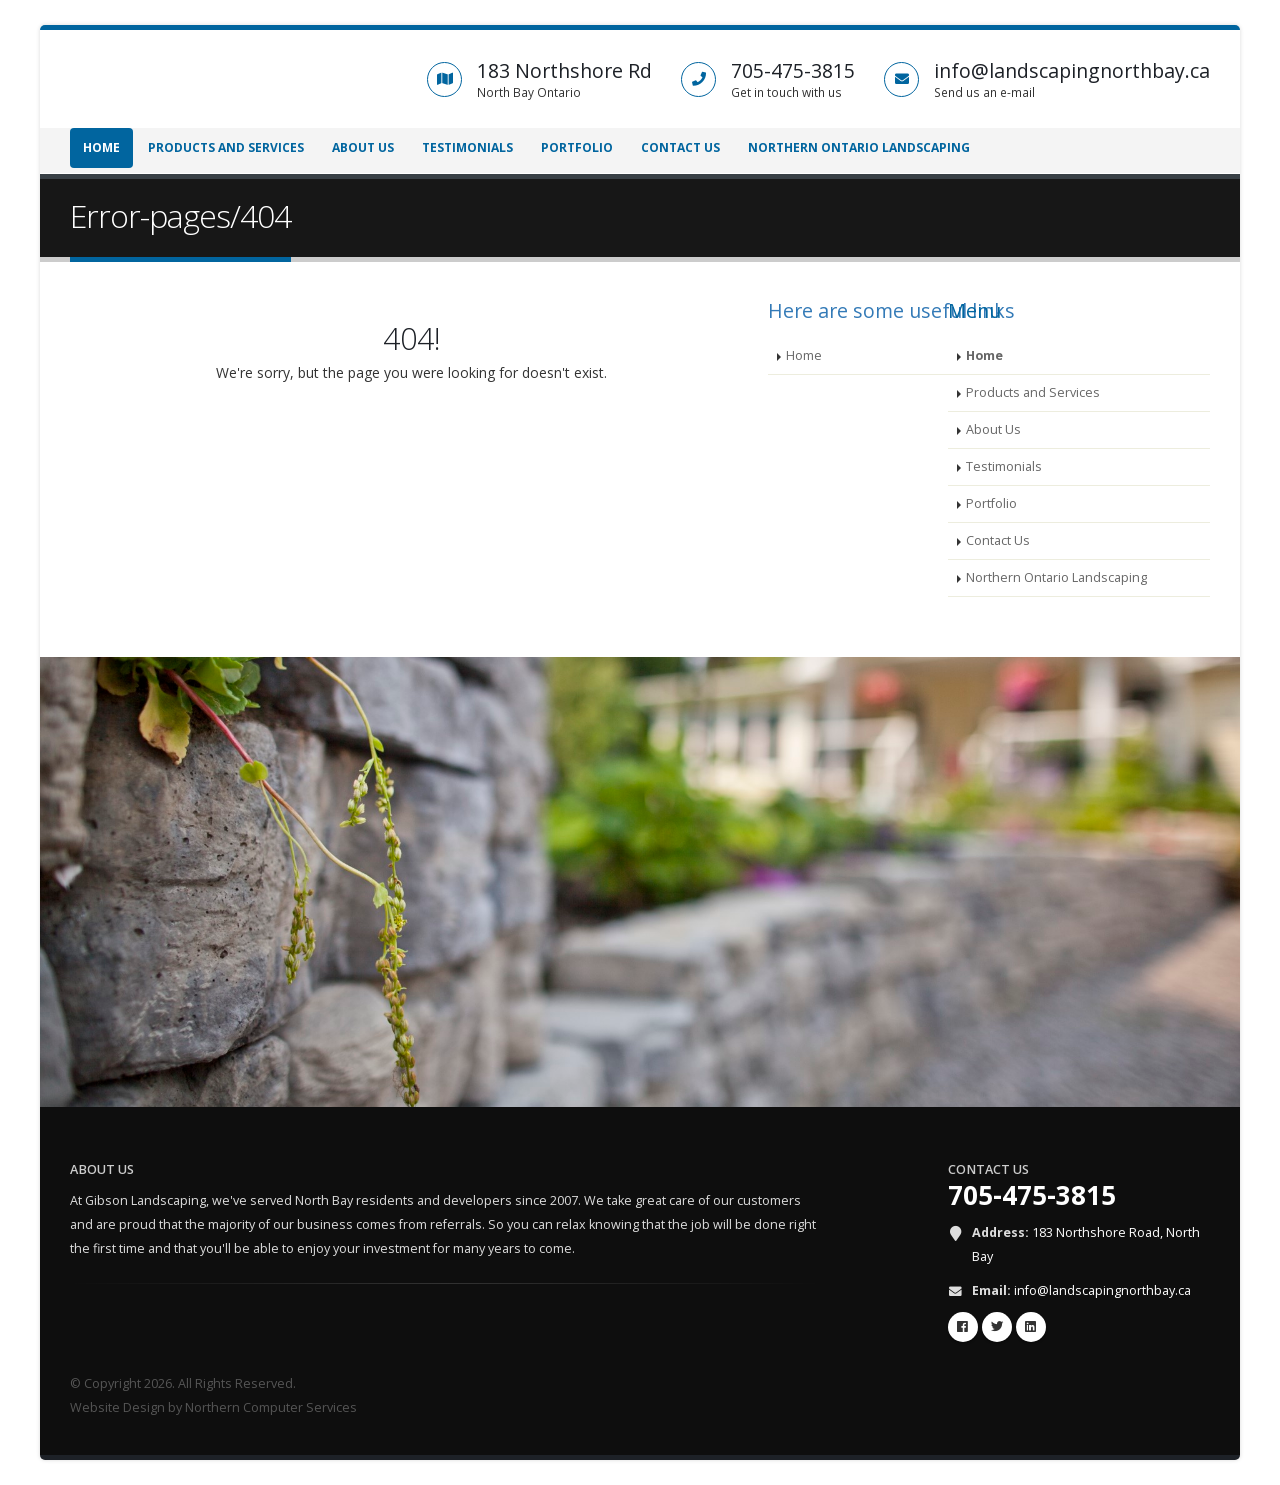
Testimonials (467, 147)
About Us (363, 147)
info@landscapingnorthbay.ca (1102, 1290)
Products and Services (226, 147)
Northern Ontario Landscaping (859, 147)
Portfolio (577, 147)
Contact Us (680, 147)
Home (101, 147)
